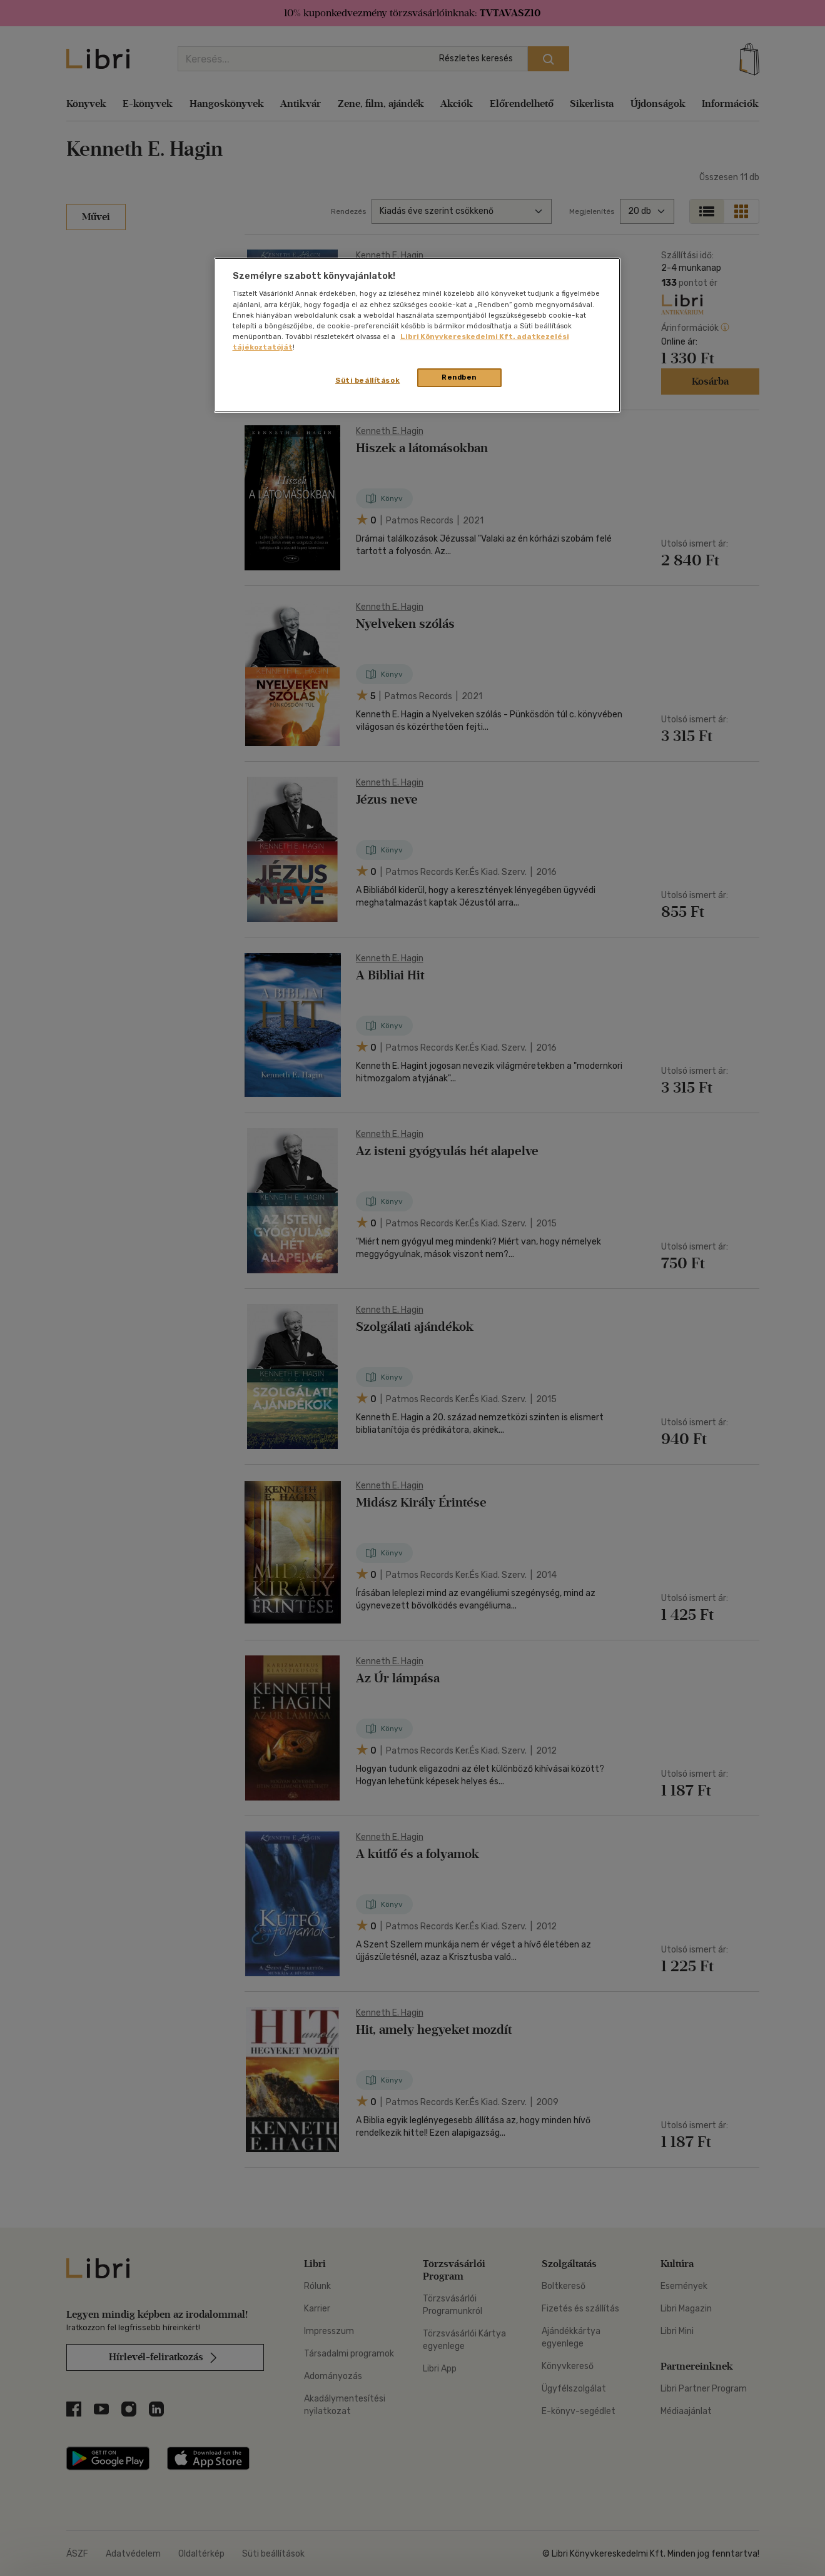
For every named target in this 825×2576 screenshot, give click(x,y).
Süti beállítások (367, 380)
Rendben (459, 377)
